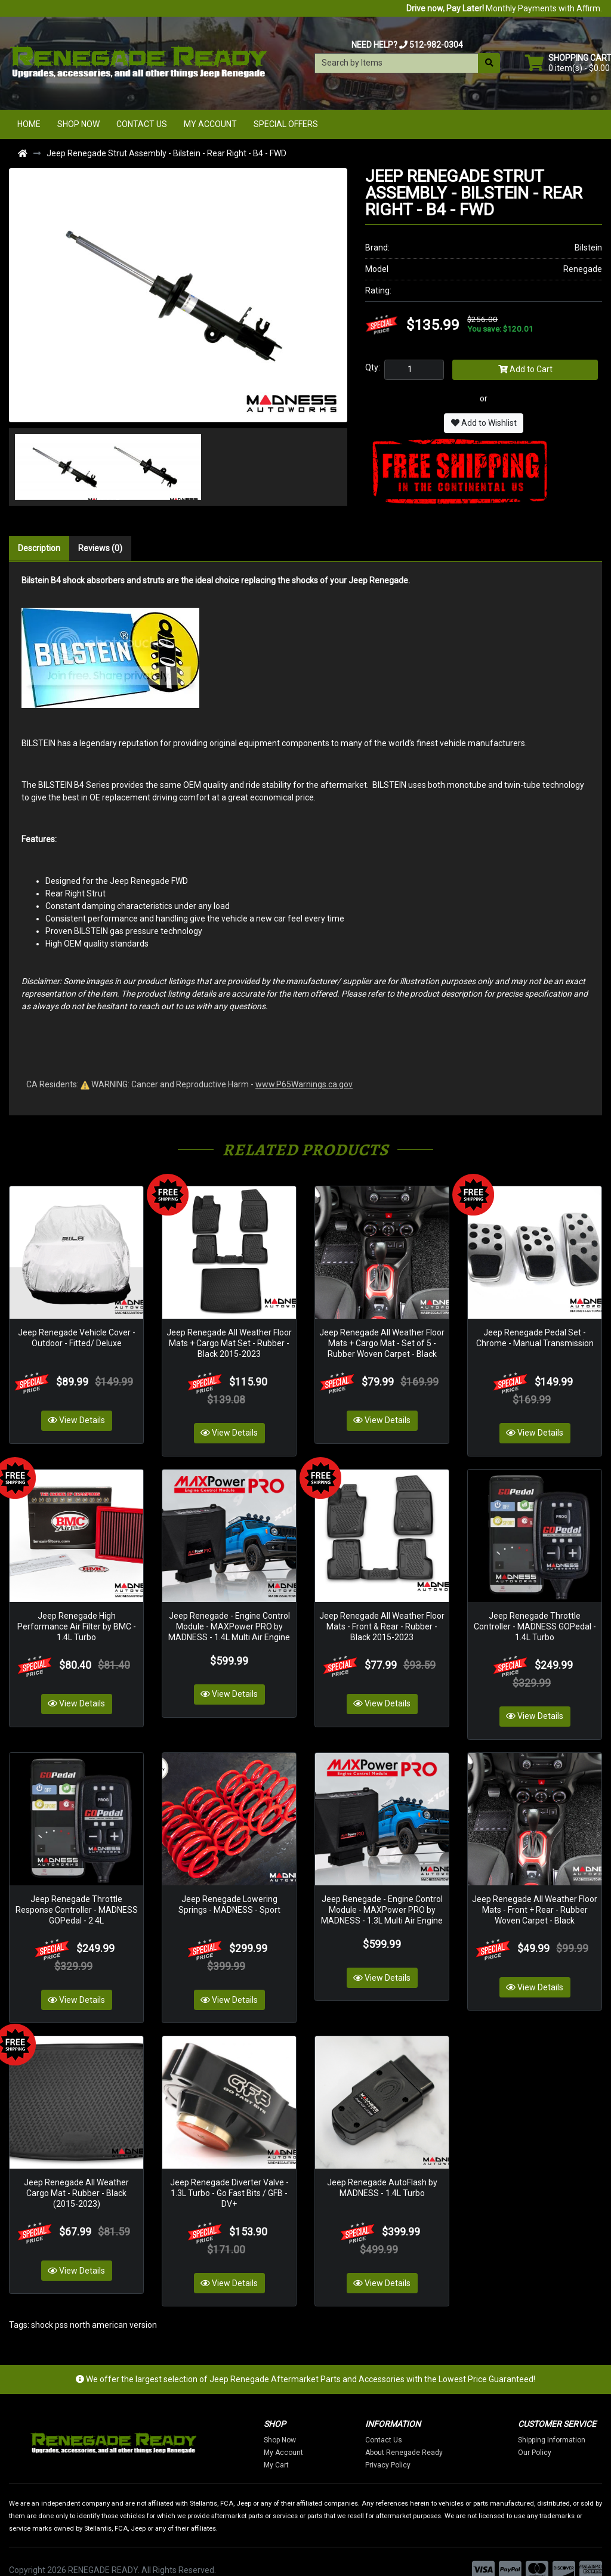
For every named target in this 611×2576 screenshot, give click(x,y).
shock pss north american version (94, 2307)
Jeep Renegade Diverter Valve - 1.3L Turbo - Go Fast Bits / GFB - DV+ (229, 2175)
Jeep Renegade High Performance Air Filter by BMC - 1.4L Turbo (76, 1617)
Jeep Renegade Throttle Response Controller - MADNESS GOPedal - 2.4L (77, 1896)
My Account (210, 124)
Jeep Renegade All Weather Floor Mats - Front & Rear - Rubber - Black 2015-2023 (382, 1617)
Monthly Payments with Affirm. (504, 8)
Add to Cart (525, 369)
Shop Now (78, 124)
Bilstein (588, 247)
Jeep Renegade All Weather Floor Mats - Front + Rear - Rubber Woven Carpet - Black (534, 1896)
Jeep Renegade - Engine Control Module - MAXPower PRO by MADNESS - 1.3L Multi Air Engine (382, 1896)
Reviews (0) (100, 548)
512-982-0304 (436, 45)
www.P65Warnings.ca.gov (304, 1084)
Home (29, 124)
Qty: (372, 367)
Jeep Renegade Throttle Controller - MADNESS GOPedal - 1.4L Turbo (535, 1617)
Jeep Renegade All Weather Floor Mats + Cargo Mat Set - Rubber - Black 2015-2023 (229, 1339)
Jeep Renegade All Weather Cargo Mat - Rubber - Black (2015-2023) (76, 2175)
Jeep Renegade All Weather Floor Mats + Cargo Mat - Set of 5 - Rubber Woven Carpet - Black (382, 1339)
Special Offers (286, 124)
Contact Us (141, 124)
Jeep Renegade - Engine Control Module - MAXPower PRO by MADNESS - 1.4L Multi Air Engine (229, 1617)
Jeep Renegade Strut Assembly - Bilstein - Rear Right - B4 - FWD (166, 153)
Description (39, 548)
